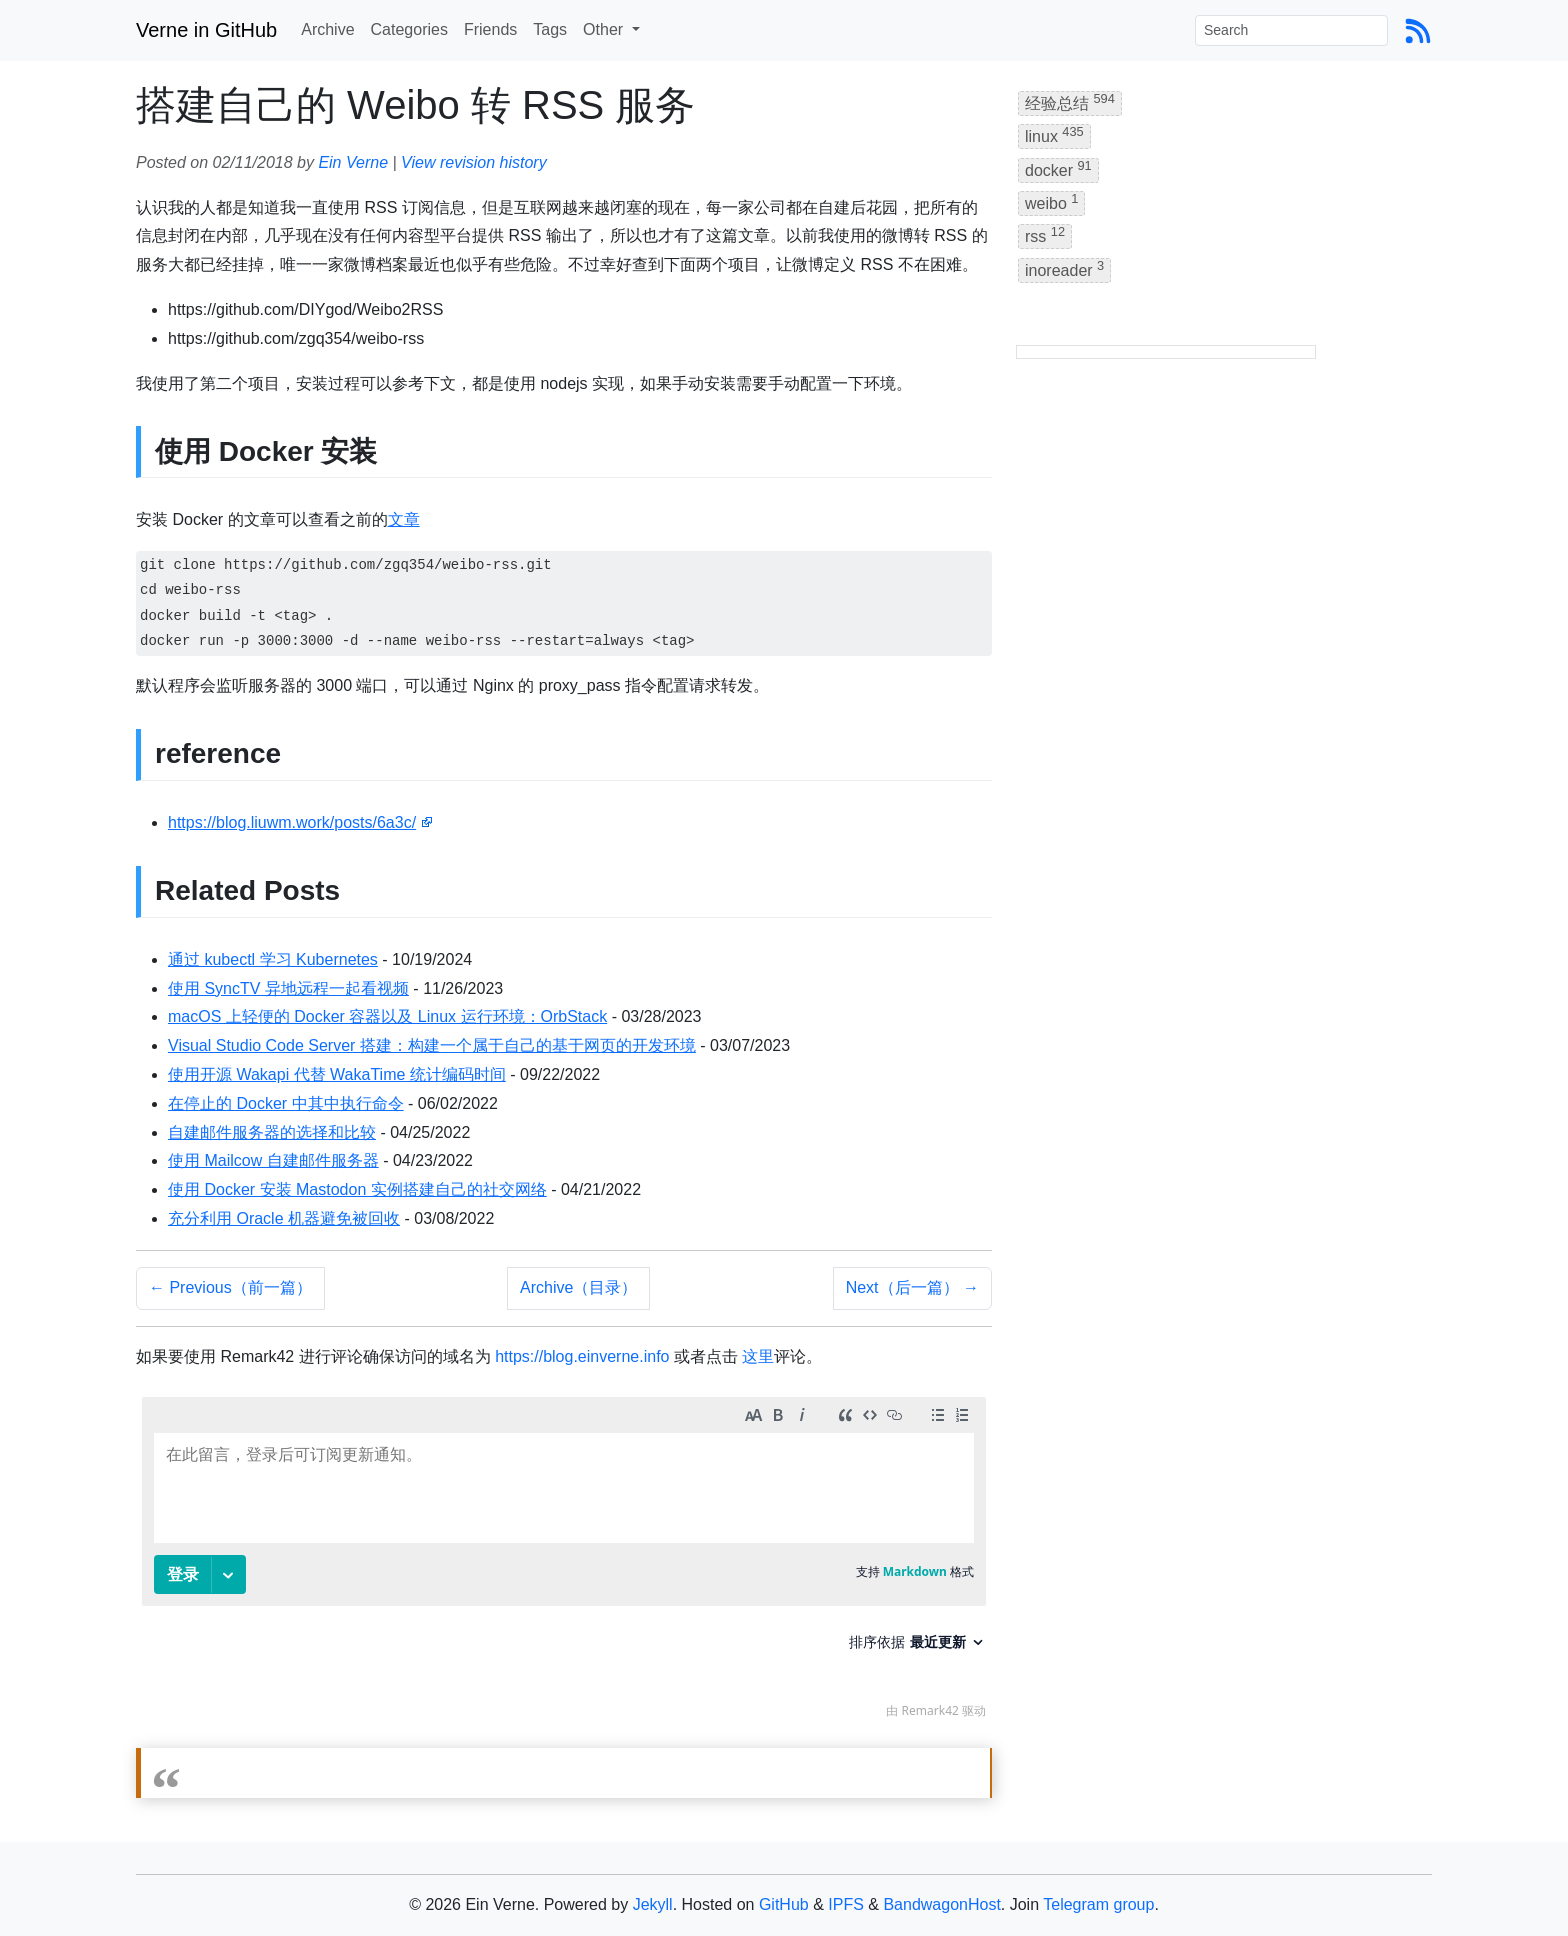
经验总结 (1070, 101)
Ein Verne (353, 162)
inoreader (1064, 268)
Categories (409, 29)
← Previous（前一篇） (230, 1287)
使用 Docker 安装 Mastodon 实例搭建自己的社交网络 (357, 1189)
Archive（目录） (578, 1287)
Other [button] (605, 29)
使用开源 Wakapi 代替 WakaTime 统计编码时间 (337, 1074)
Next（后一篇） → (912, 1287)
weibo (1051, 201)
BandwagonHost (941, 1904)
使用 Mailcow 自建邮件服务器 (273, 1160)
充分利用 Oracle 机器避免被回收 (284, 1218)
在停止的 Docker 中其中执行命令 (286, 1103)
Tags (550, 29)
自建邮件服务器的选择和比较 (272, 1132)
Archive (327, 29)
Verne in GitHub (206, 30)
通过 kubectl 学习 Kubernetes (273, 959)
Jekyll (653, 1904)
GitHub (784, 1904)
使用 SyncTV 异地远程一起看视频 (288, 988)
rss (1045, 234)
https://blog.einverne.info (582, 1356)
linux (1054, 134)
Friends (490, 29)
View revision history (474, 162)
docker (1058, 168)
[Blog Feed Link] (1418, 29)
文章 (404, 519)
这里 (758, 1356)
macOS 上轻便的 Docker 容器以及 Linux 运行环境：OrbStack (387, 1016)
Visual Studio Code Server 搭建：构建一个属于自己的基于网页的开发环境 (432, 1045)
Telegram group (1098, 1904)
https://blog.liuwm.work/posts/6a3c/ (292, 822)
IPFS (846, 1904)
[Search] (1291, 30)
